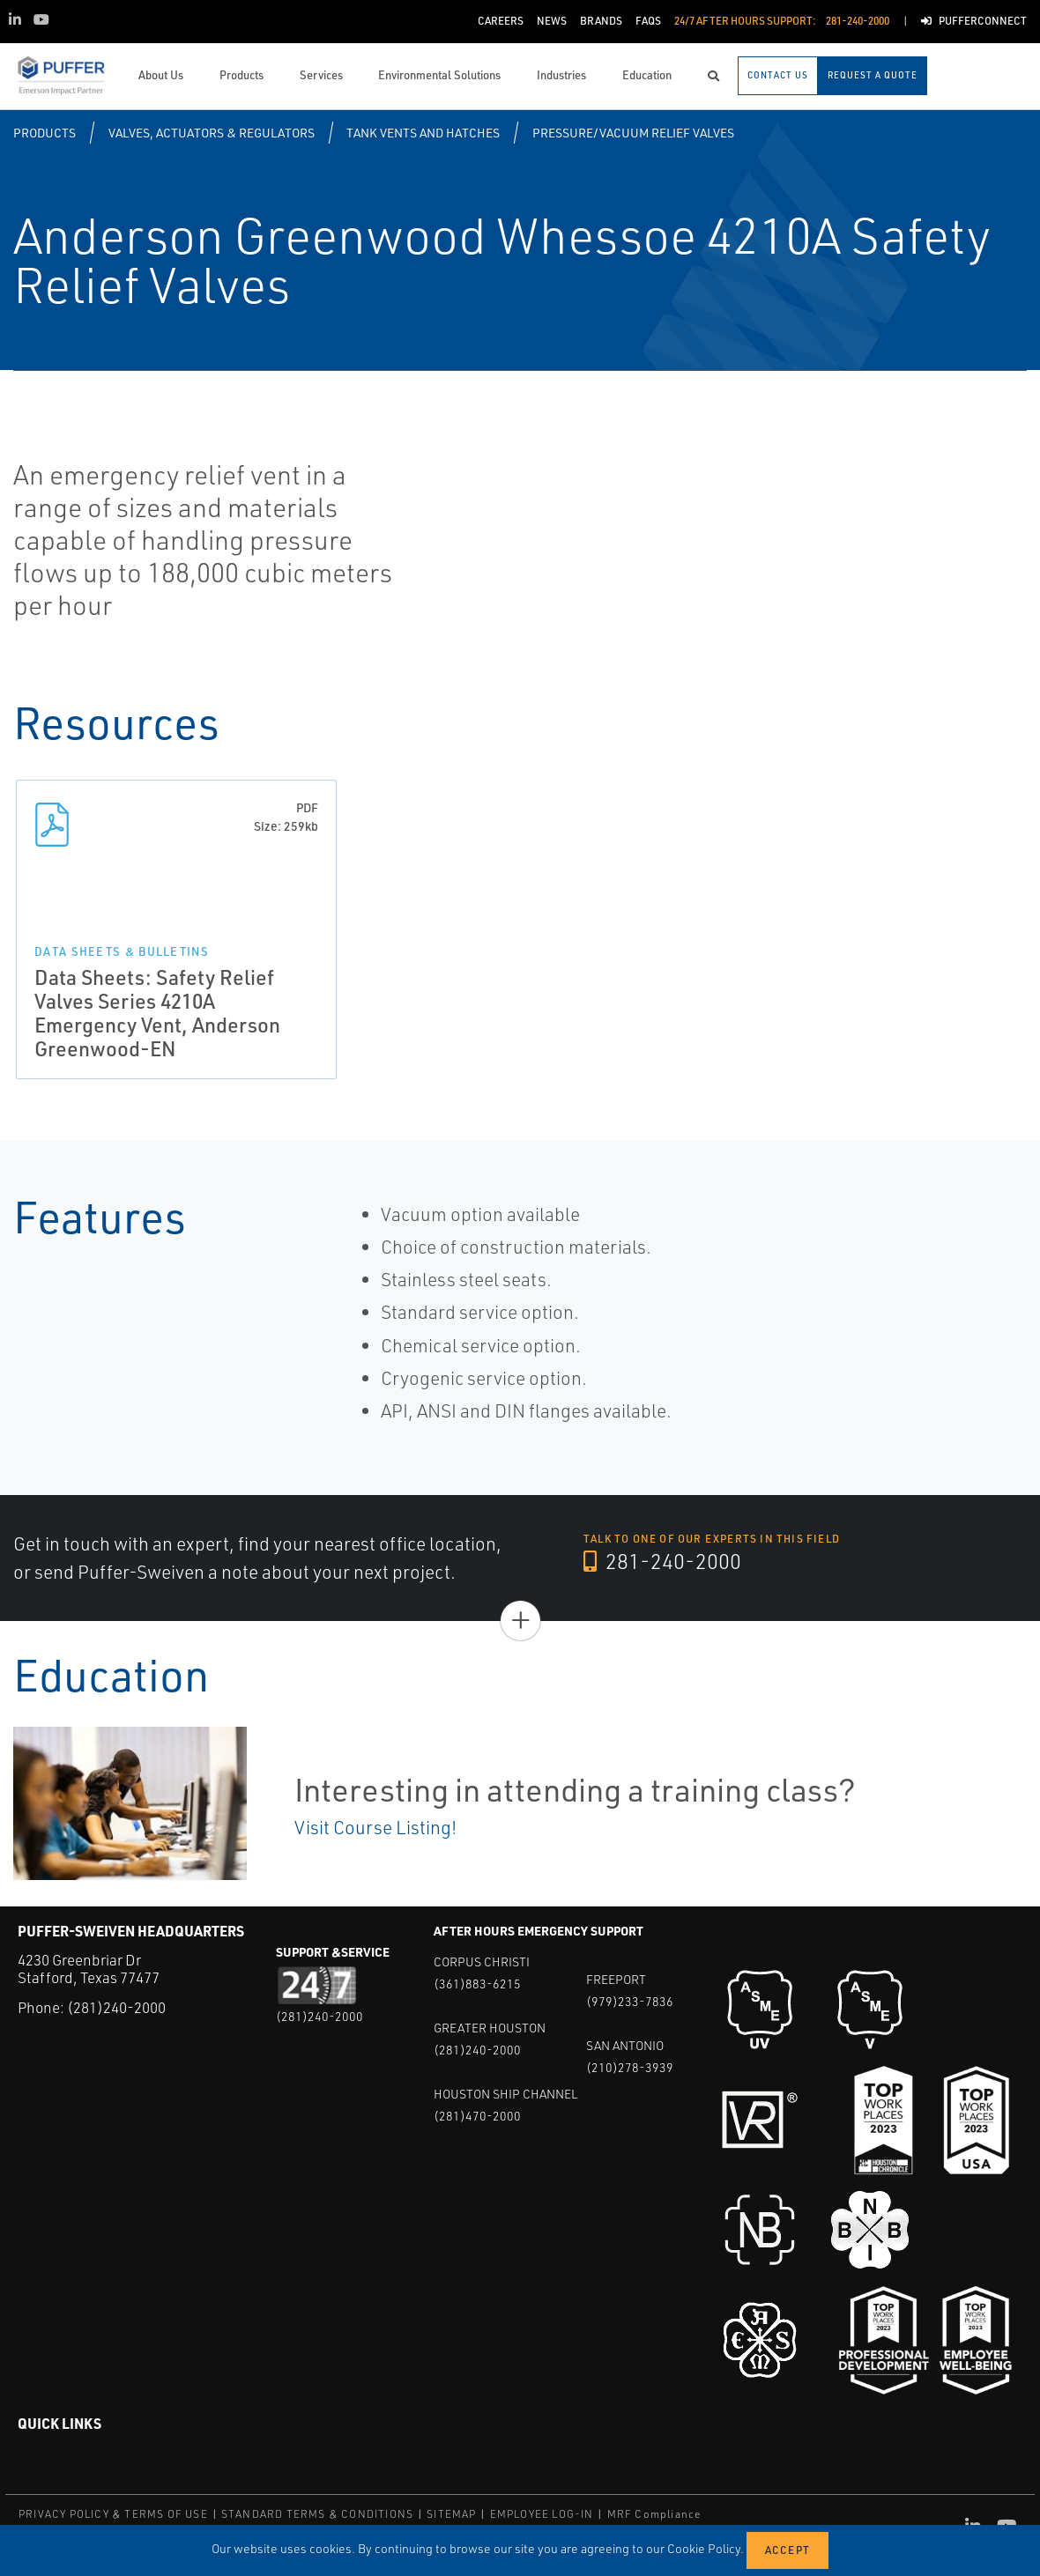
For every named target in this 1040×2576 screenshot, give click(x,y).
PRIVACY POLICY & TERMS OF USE (113, 2513)
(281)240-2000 (116, 2007)
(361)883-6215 (477, 1983)
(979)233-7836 (629, 2001)
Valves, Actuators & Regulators (211, 132)
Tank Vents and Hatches (423, 132)
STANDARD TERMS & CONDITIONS (317, 2513)
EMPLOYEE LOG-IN (542, 2513)
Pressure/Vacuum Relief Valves (633, 132)
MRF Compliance (654, 2513)
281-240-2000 (662, 1561)
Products (44, 132)
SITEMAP (451, 2513)
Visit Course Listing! (375, 1827)
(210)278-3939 (629, 2067)
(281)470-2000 (477, 2115)
